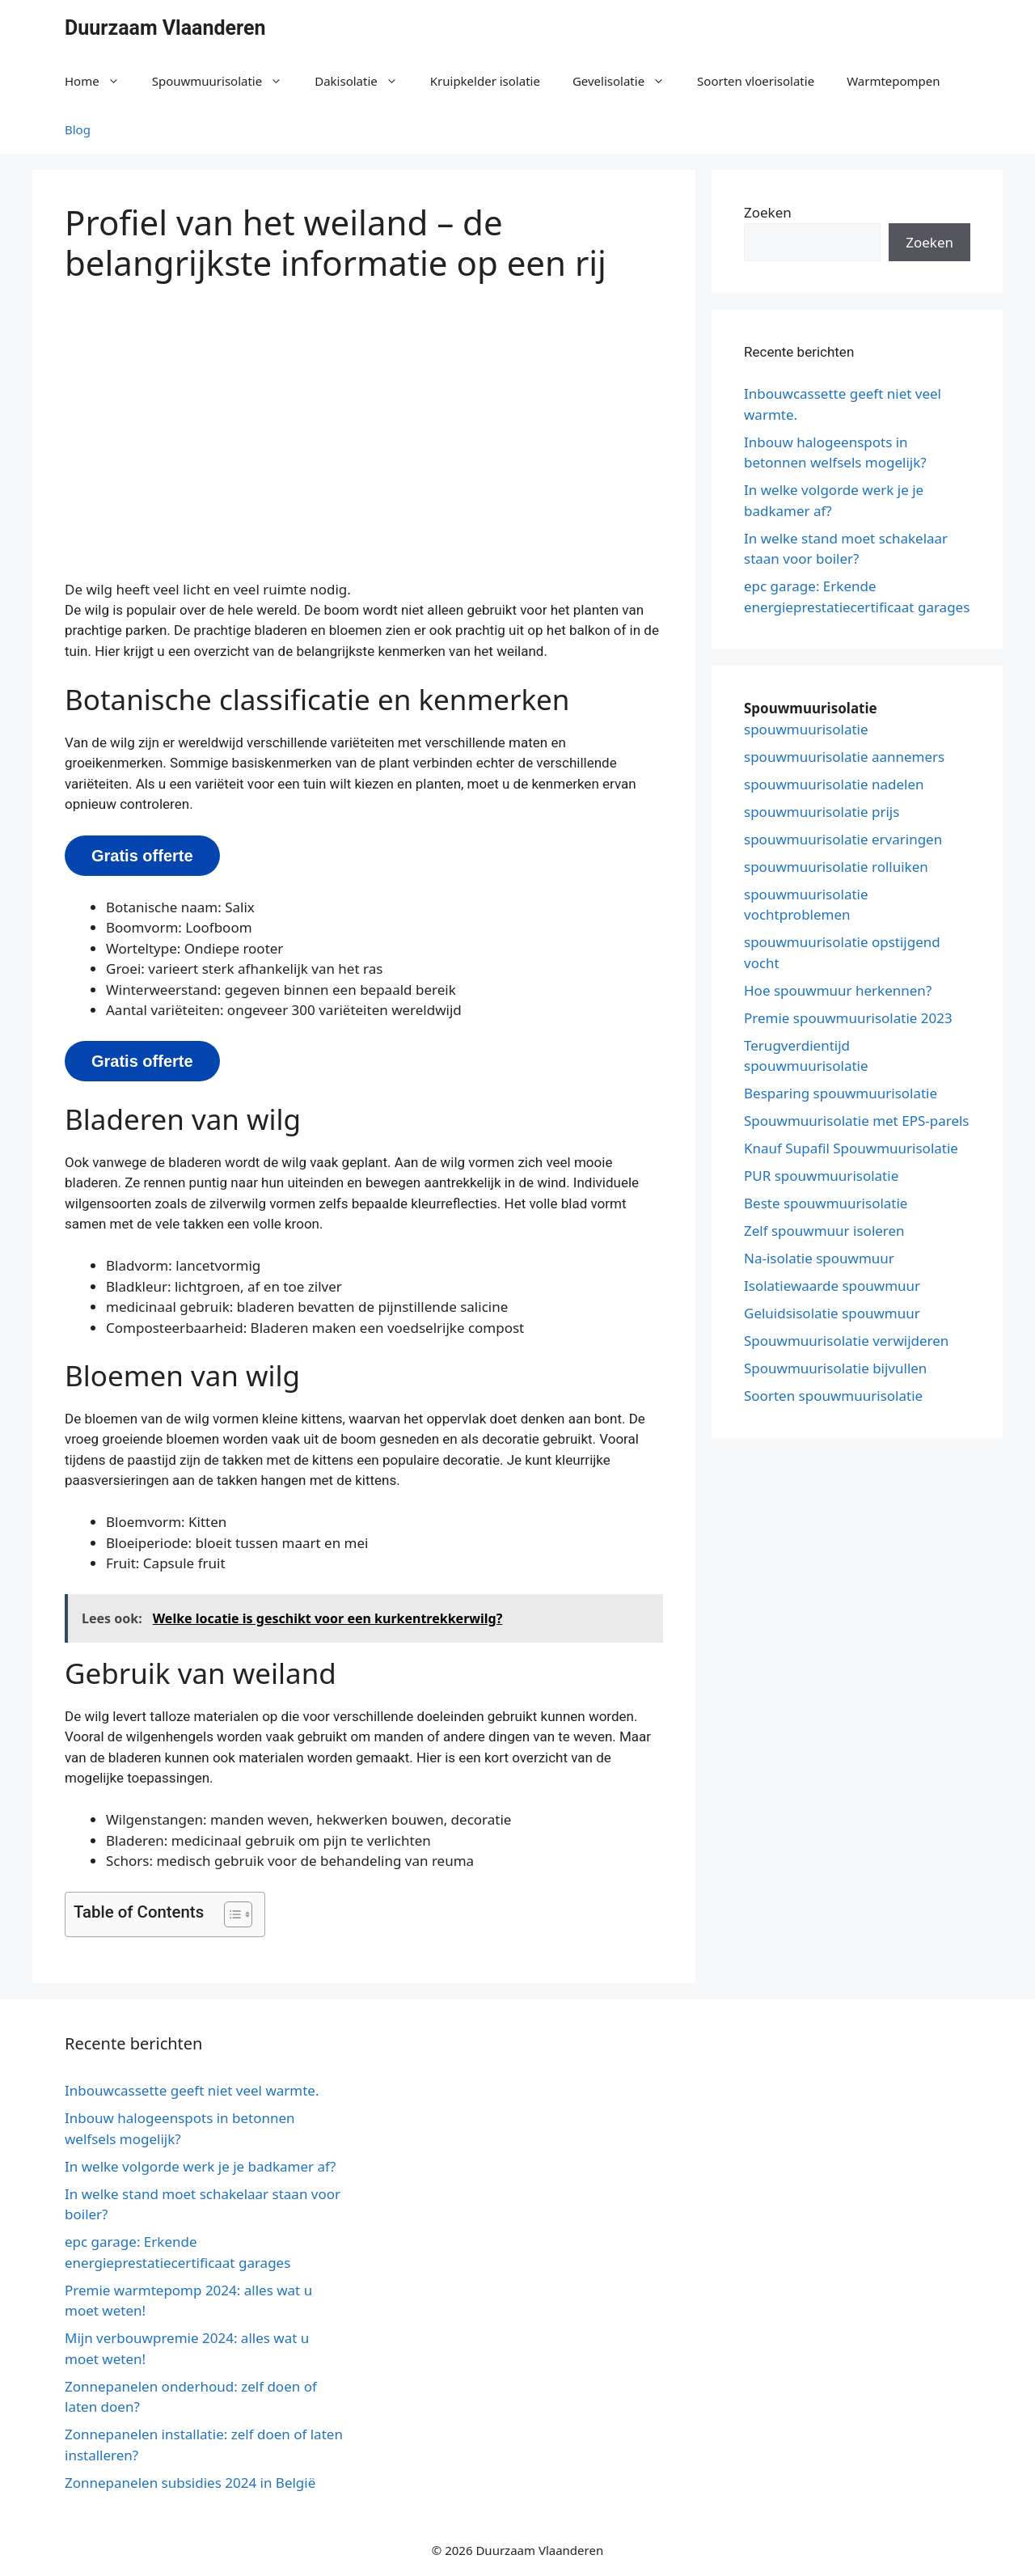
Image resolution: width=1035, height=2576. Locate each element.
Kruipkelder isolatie (485, 81)
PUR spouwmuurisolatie (821, 1175)
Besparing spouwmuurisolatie (840, 1093)
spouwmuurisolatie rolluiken (836, 866)
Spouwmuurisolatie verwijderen (846, 1340)
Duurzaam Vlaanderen (165, 28)
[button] (230, 1914)
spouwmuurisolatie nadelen (834, 784)
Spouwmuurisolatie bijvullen (835, 1368)
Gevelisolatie (626, 81)
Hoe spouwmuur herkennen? (838, 990)
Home (100, 81)
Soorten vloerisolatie (755, 81)
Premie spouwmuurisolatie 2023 (848, 1018)
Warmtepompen (893, 81)
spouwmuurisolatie (806, 729)
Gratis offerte (142, 856)
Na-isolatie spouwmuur (819, 1258)
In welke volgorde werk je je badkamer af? (200, 2166)
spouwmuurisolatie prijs (821, 811)
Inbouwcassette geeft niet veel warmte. (192, 2090)
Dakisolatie (364, 81)
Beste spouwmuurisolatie (825, 1203)
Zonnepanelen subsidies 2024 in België (190, 2482)
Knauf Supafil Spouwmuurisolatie (851, 1148)
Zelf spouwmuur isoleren (824, 1230)
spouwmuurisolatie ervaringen (843, 839)
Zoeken (768, 212)
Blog (78, 129)
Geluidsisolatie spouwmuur (832, 1313)
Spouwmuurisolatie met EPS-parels (857, 1120)
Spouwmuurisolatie (225, 81)
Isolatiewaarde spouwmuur (832, 1285)
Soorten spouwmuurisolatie (833, 1395)
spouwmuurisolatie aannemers (844, 756)
